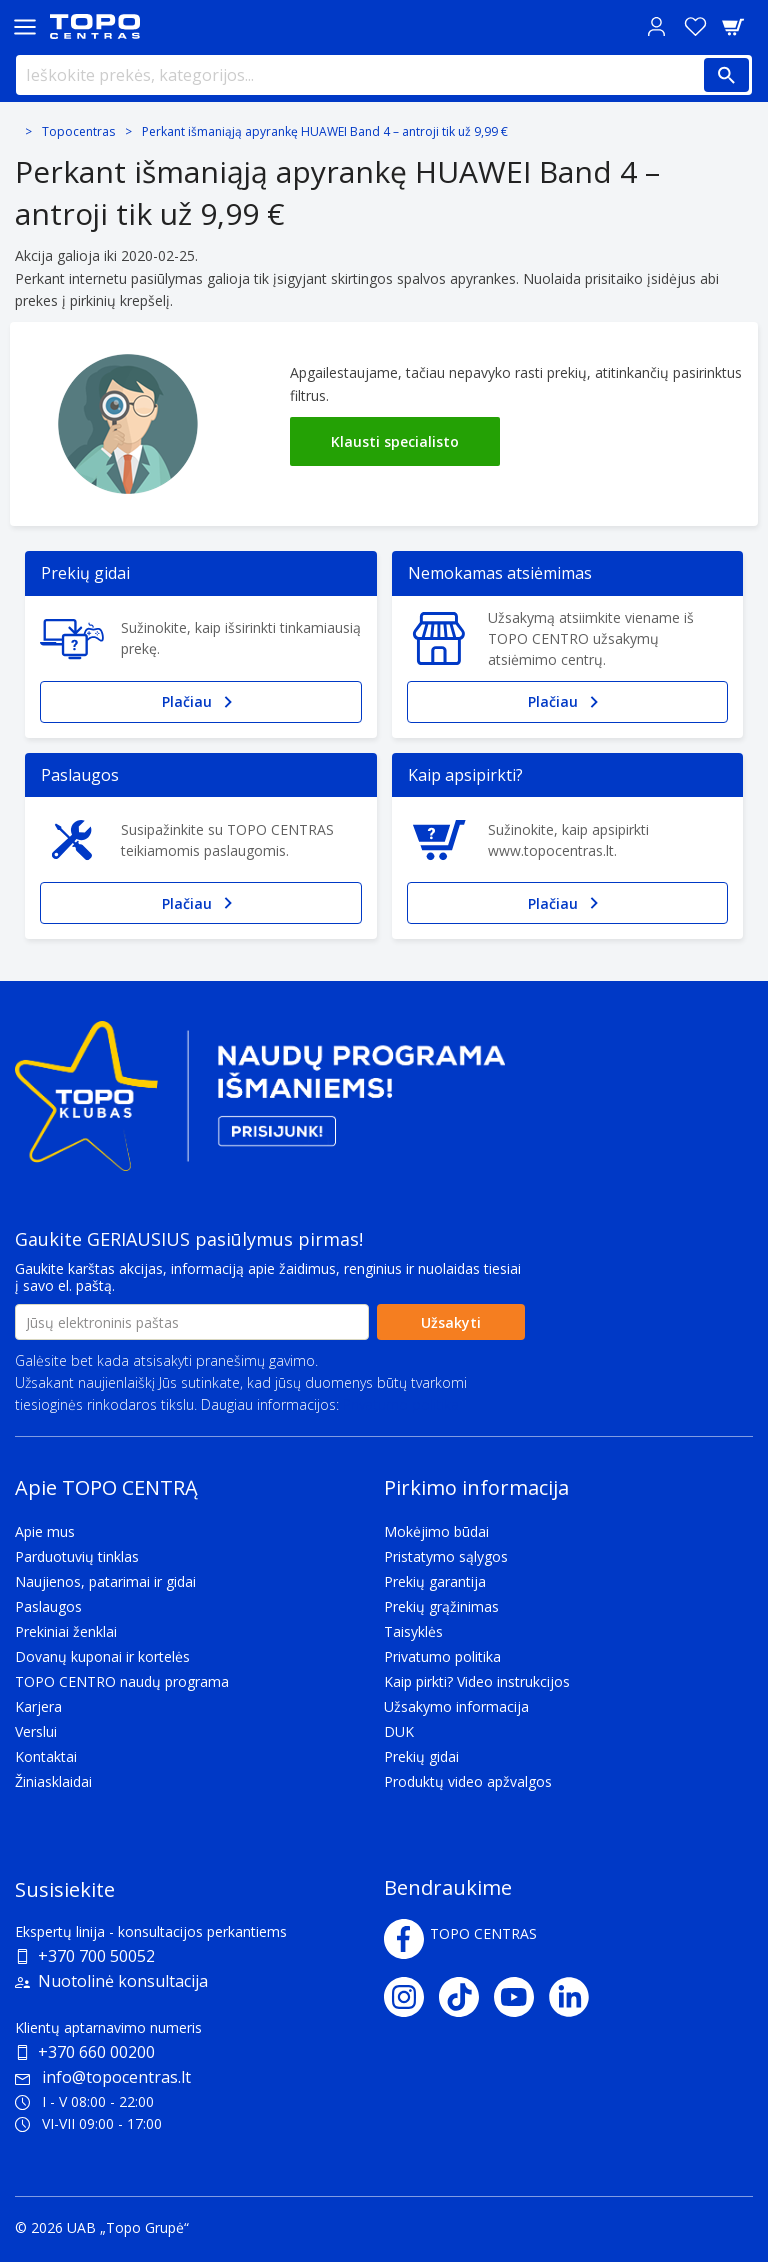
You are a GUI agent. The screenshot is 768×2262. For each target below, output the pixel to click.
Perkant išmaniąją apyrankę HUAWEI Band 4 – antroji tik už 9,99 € (325, 131)
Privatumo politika (401, 1404)
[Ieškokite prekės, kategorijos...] (384, 75)
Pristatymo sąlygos (446, 1556)
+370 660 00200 (96, 2052)
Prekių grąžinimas (441, 1606)
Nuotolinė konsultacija (123, 1981)
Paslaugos (48, 1606)
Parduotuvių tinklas (77, 1556)
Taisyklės (413, 1631)
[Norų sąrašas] (695, 26)
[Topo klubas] (260, 1104)
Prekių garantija (435, 1581)
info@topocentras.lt (103, 2077)
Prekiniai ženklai (66, 1631)
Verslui (36, 1731)
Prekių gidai (421, 1756)
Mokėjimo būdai (436, 1531)
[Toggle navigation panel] (25, 26)
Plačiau (201, 702)
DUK (399, 1731)
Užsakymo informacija (456, 1706)
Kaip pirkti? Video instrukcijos (477, 1681)
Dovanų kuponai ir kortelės (102, 1656)
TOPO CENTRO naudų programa (122, 1681)
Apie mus (45, 1531)
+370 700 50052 (96, 1956)
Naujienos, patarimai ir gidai (105, 1581)
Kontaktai (46, 1756)
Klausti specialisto (395, 441)
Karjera (38, 1706)
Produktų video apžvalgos (468, 1781)
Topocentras (78, 131)
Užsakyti (451, 1322)
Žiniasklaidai (53, 1781)
